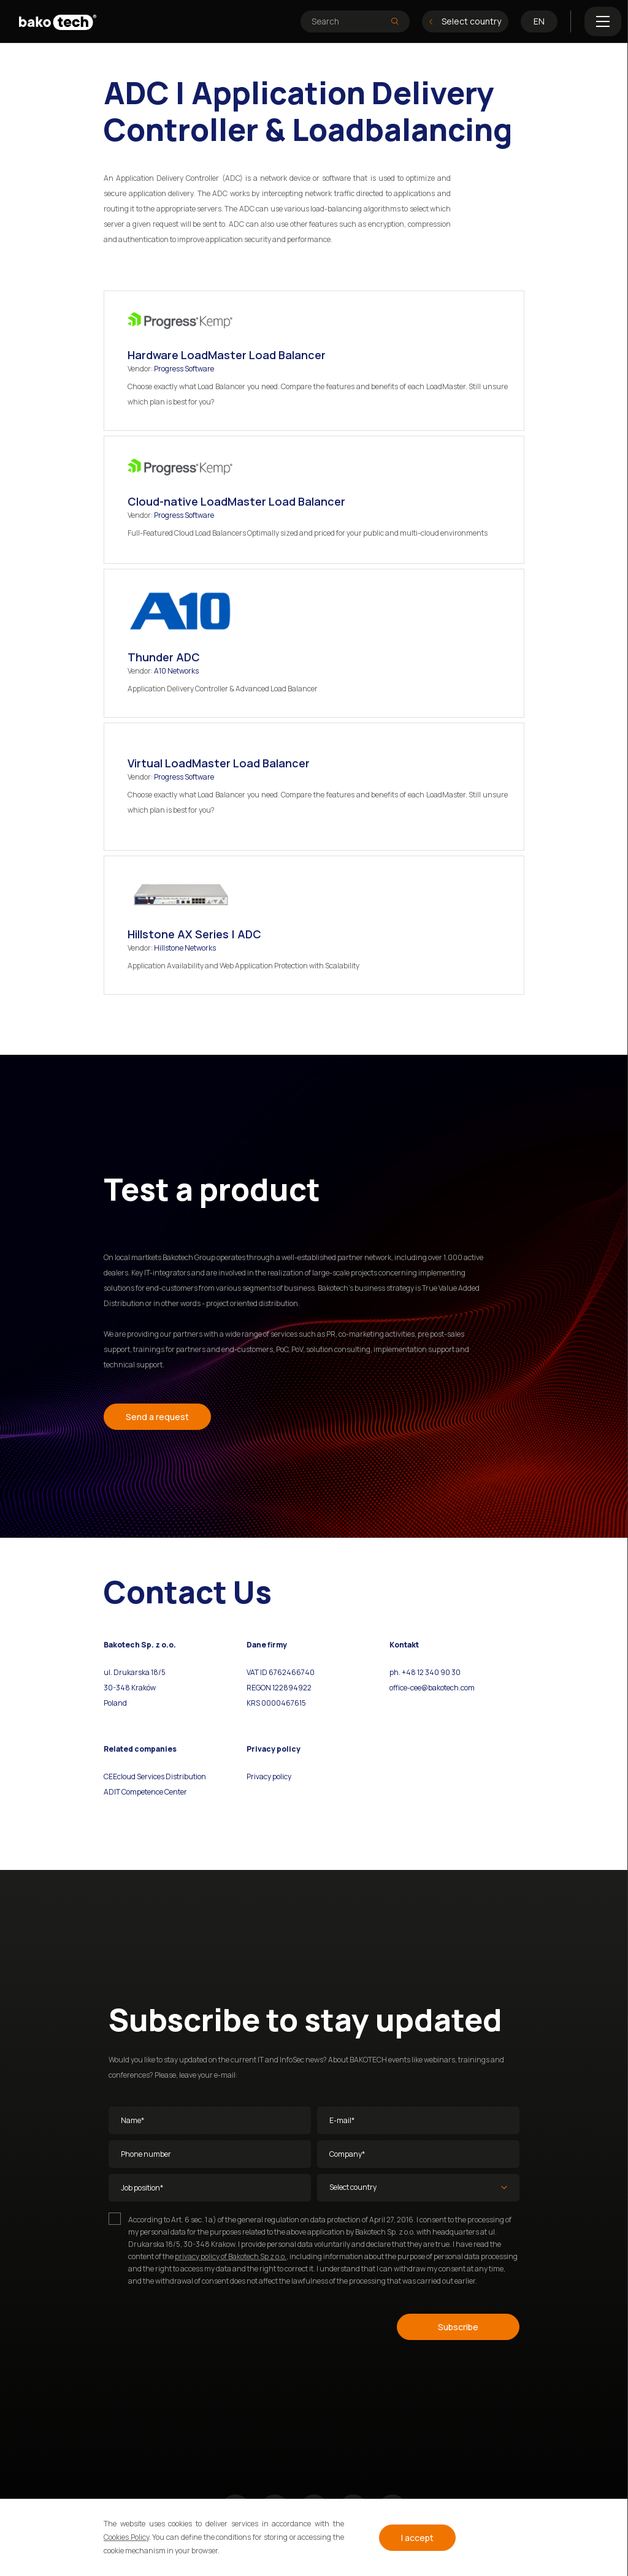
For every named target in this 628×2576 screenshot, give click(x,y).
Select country (465, 21)
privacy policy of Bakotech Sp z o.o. (230, 2256)
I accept (417, 2538)
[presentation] (202, 2325)
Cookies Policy (126, 2537)
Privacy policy (269, 1776)
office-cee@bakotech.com (432, 1687)
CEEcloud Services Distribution (155, 1776)
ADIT (112, 1792)
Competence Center (153, 1792)
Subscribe (458, 2327)
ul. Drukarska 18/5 (135, 1672)
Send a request (157, 1417)
